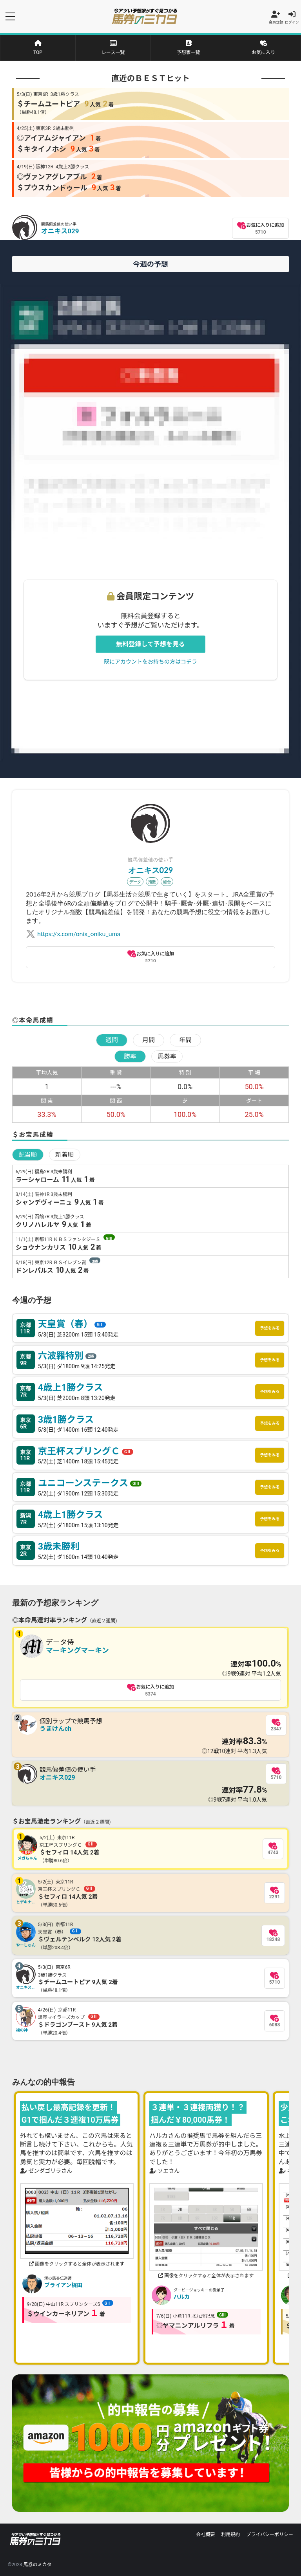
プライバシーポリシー (269, 2534)
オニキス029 (60, 231)
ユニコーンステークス (91, 1482)
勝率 (130, 1056)
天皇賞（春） (73, 1324)
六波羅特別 (68, 1355)
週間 (111, 1040)
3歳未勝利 (59, 1546)
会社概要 (205, 2534)
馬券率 (167, 1056)
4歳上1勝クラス (71, 1387)
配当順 (27, 1154)
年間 (185, 1040)
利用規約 (230, 2534)
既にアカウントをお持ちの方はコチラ (150, 661)
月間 (148, 1040)
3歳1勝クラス (67, 1419)
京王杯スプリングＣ (87, 1451)
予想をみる (269, 1328)
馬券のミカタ (37, 2564)
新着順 (64, 1154)
